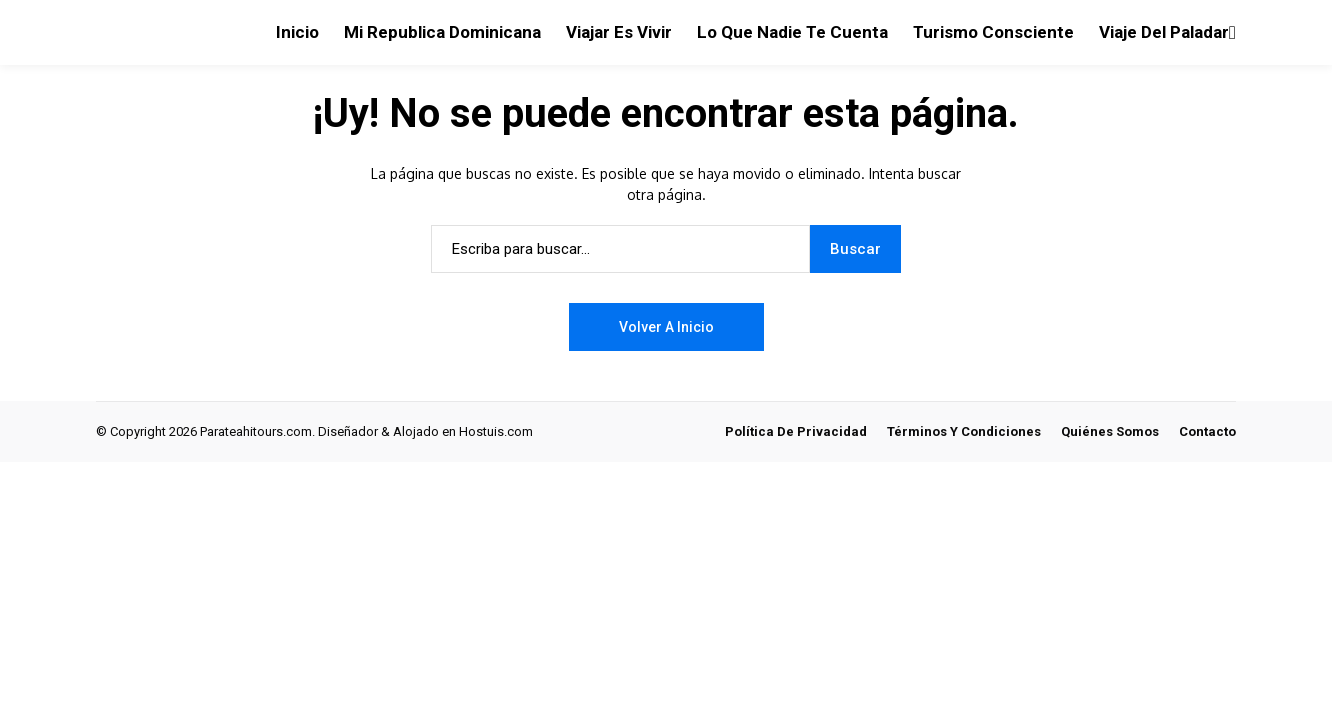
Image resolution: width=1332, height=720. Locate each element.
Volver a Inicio (666, 327)
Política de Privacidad (796, 431)
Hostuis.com (496, 431)
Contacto (1207, 431)
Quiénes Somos (1110, 431)
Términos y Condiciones (964, 431)
